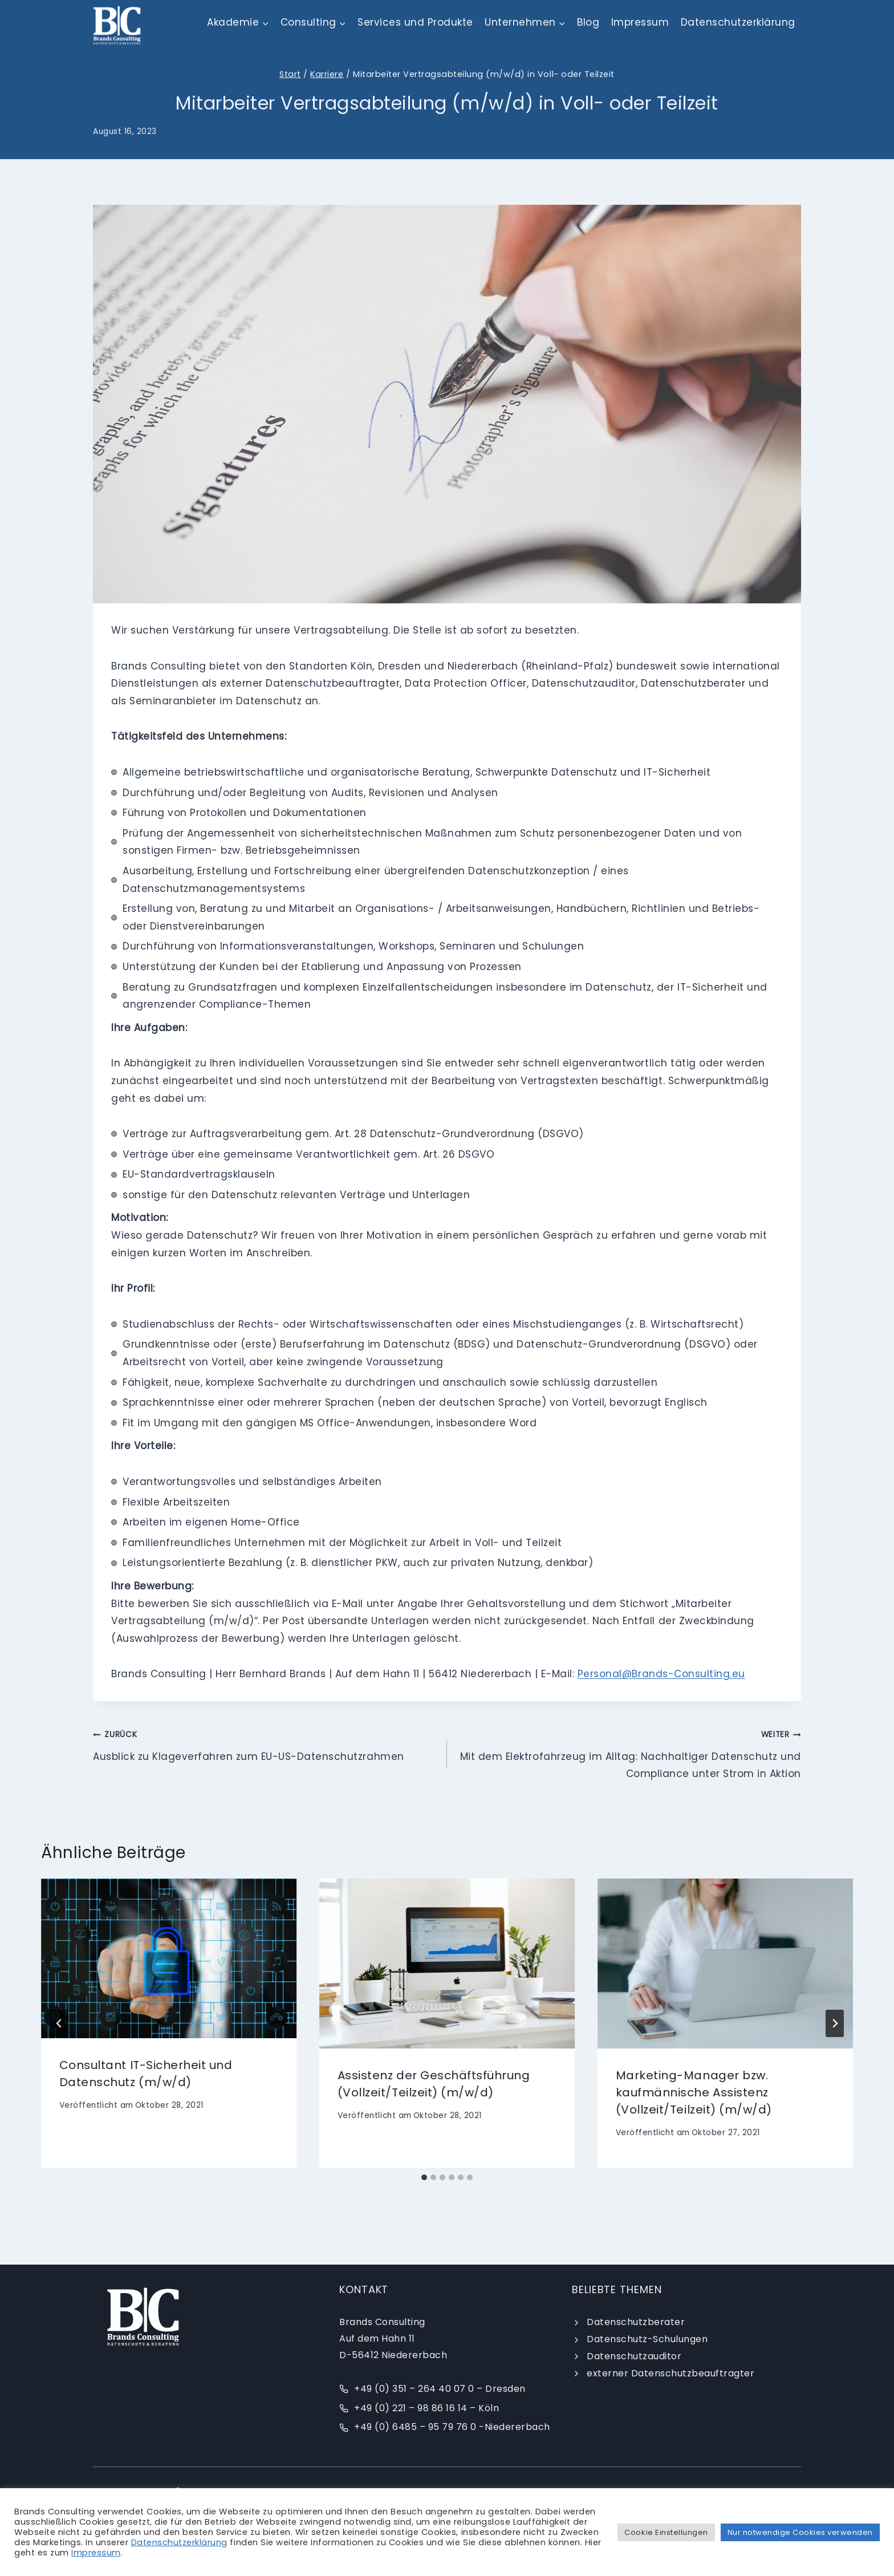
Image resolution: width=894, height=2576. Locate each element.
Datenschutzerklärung (738, 22)
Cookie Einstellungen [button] (666, 2532)
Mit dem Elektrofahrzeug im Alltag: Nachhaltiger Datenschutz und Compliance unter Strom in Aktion (629, 1752)
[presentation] (168, 1959)
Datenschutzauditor (634, 2356)
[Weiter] (835, 2023)
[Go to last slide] (59, 2023)
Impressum (640, 22)
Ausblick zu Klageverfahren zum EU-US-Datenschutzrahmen (265, 1744)
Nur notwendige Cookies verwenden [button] (800, 2532)
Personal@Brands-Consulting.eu (661, 1674)
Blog (588, 22)
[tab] (424, 2177)
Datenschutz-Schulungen (647, 2339)
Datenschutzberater (636, 2321)
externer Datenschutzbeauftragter (670, 2373)
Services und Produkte (415, 22)
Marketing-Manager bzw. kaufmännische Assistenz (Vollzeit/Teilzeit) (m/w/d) (694, 2092)
